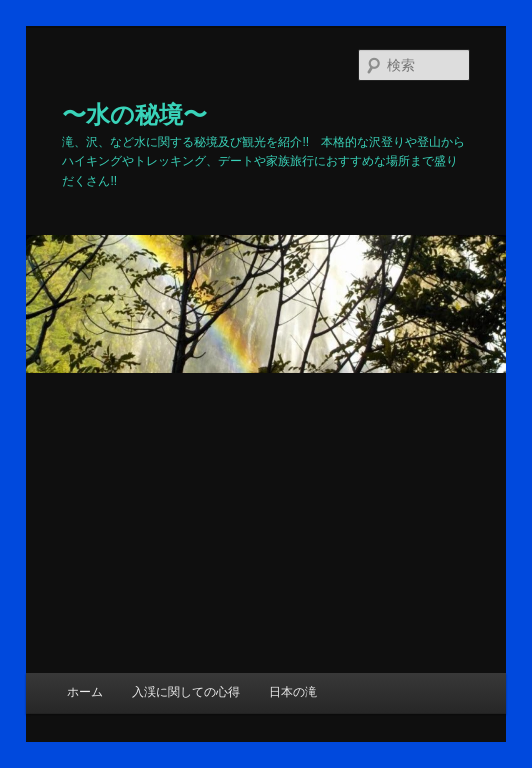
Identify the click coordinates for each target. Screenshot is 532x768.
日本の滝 (293, 692)
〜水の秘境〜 (134, 114)
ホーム (85, 692)
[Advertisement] (266, 523)
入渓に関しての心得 (186, 692)
